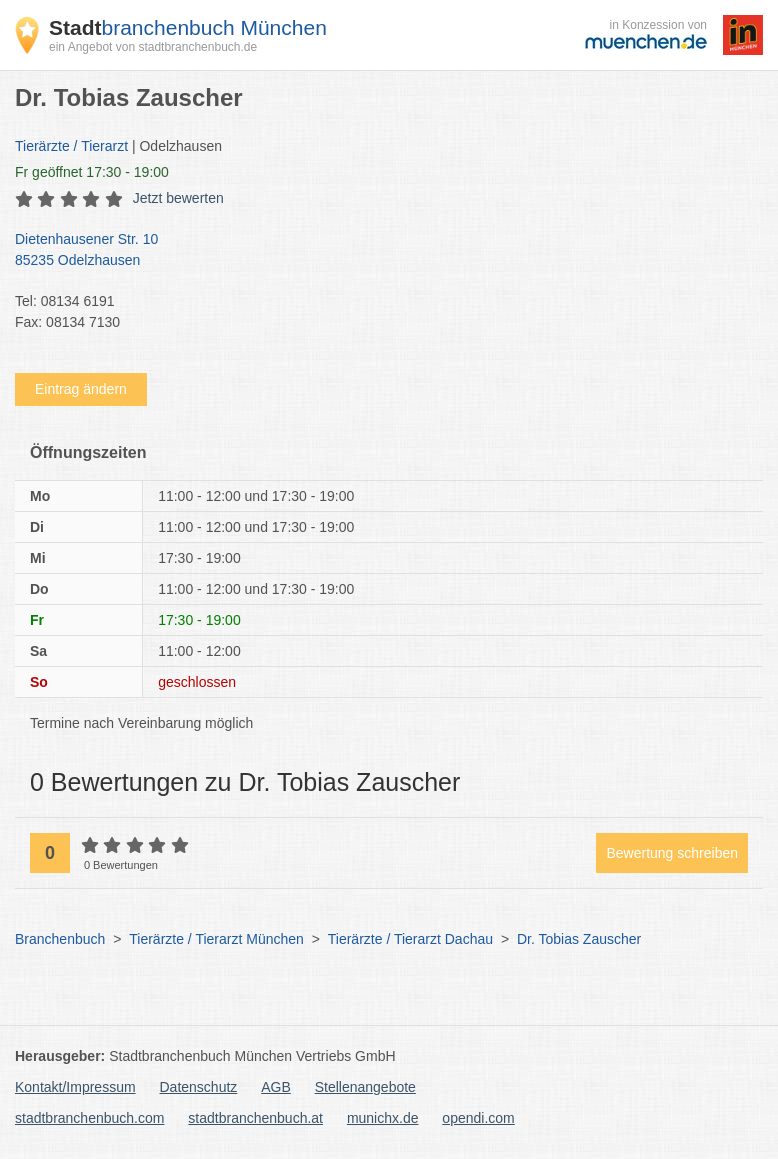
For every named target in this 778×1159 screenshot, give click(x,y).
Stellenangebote (365, 1087)
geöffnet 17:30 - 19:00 (92, 172)
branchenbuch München (188, 27)
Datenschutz (199, 1087)
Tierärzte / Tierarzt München (216, 939)
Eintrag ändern (81, 389)
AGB (276, 1087)
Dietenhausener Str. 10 (379, 251)
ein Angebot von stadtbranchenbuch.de (153, 47)
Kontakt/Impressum (75, 1087)
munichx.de (383, 1118)
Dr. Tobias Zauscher (579, 939)
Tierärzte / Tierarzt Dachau (410, 939)
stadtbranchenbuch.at (255, 1118)
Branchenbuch (60, 939)
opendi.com (478, 1118)
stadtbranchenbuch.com (89, 1118)
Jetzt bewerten (178, 198)
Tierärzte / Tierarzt (71, 146)
